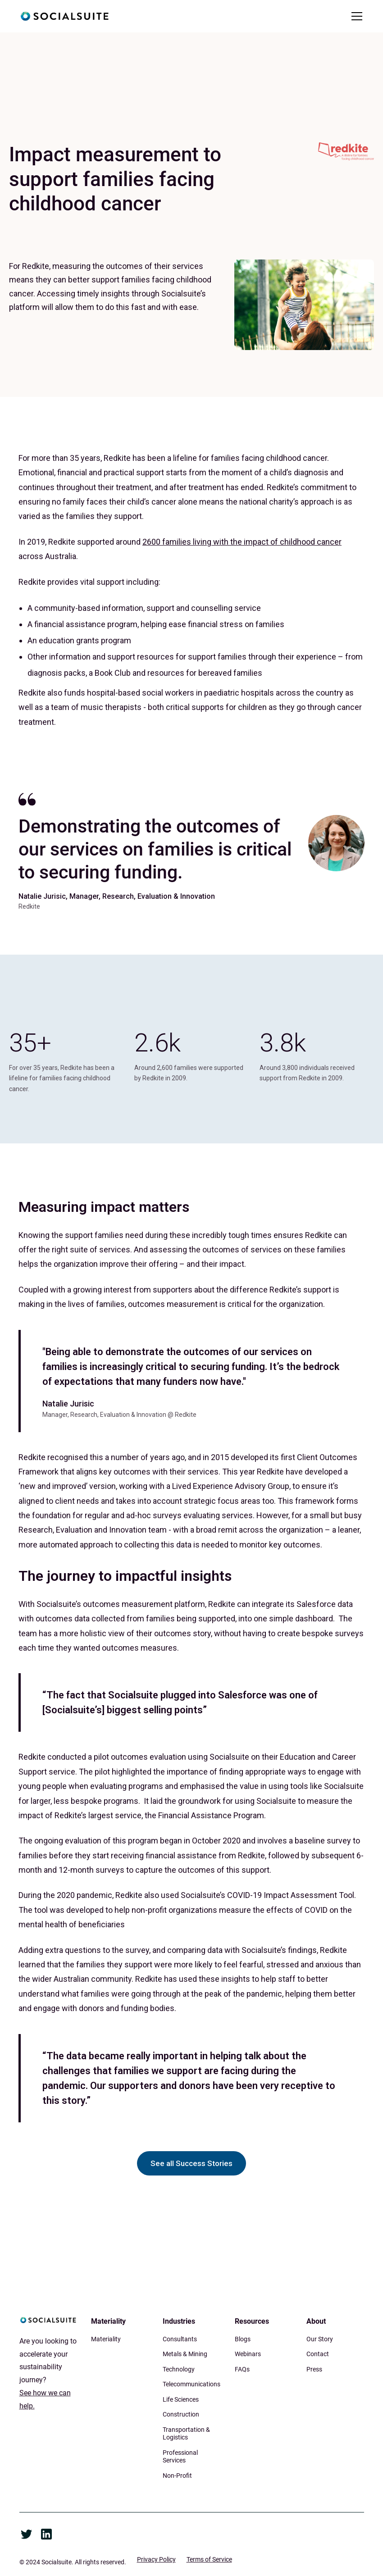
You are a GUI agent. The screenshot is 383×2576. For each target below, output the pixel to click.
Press (314, 2369)
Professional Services (180, 2456)
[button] (355, 16)
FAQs (242, 2369)
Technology (179, 2369)
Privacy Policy (156, 2559)
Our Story (319, 2339)
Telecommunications (191, 2384)
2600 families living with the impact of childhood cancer (242, 541)
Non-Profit (177, 2475)
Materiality (106, 2339)
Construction (181, 2414)
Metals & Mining (185, 2354)
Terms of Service (209, 2559)
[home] (64, 16)
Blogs (243, 2339)
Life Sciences (181, 2399)
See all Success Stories (191, 2163)
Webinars (248, 2354)
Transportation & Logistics (186, 2433)
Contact (317, 2354)
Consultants (180, 2339)
